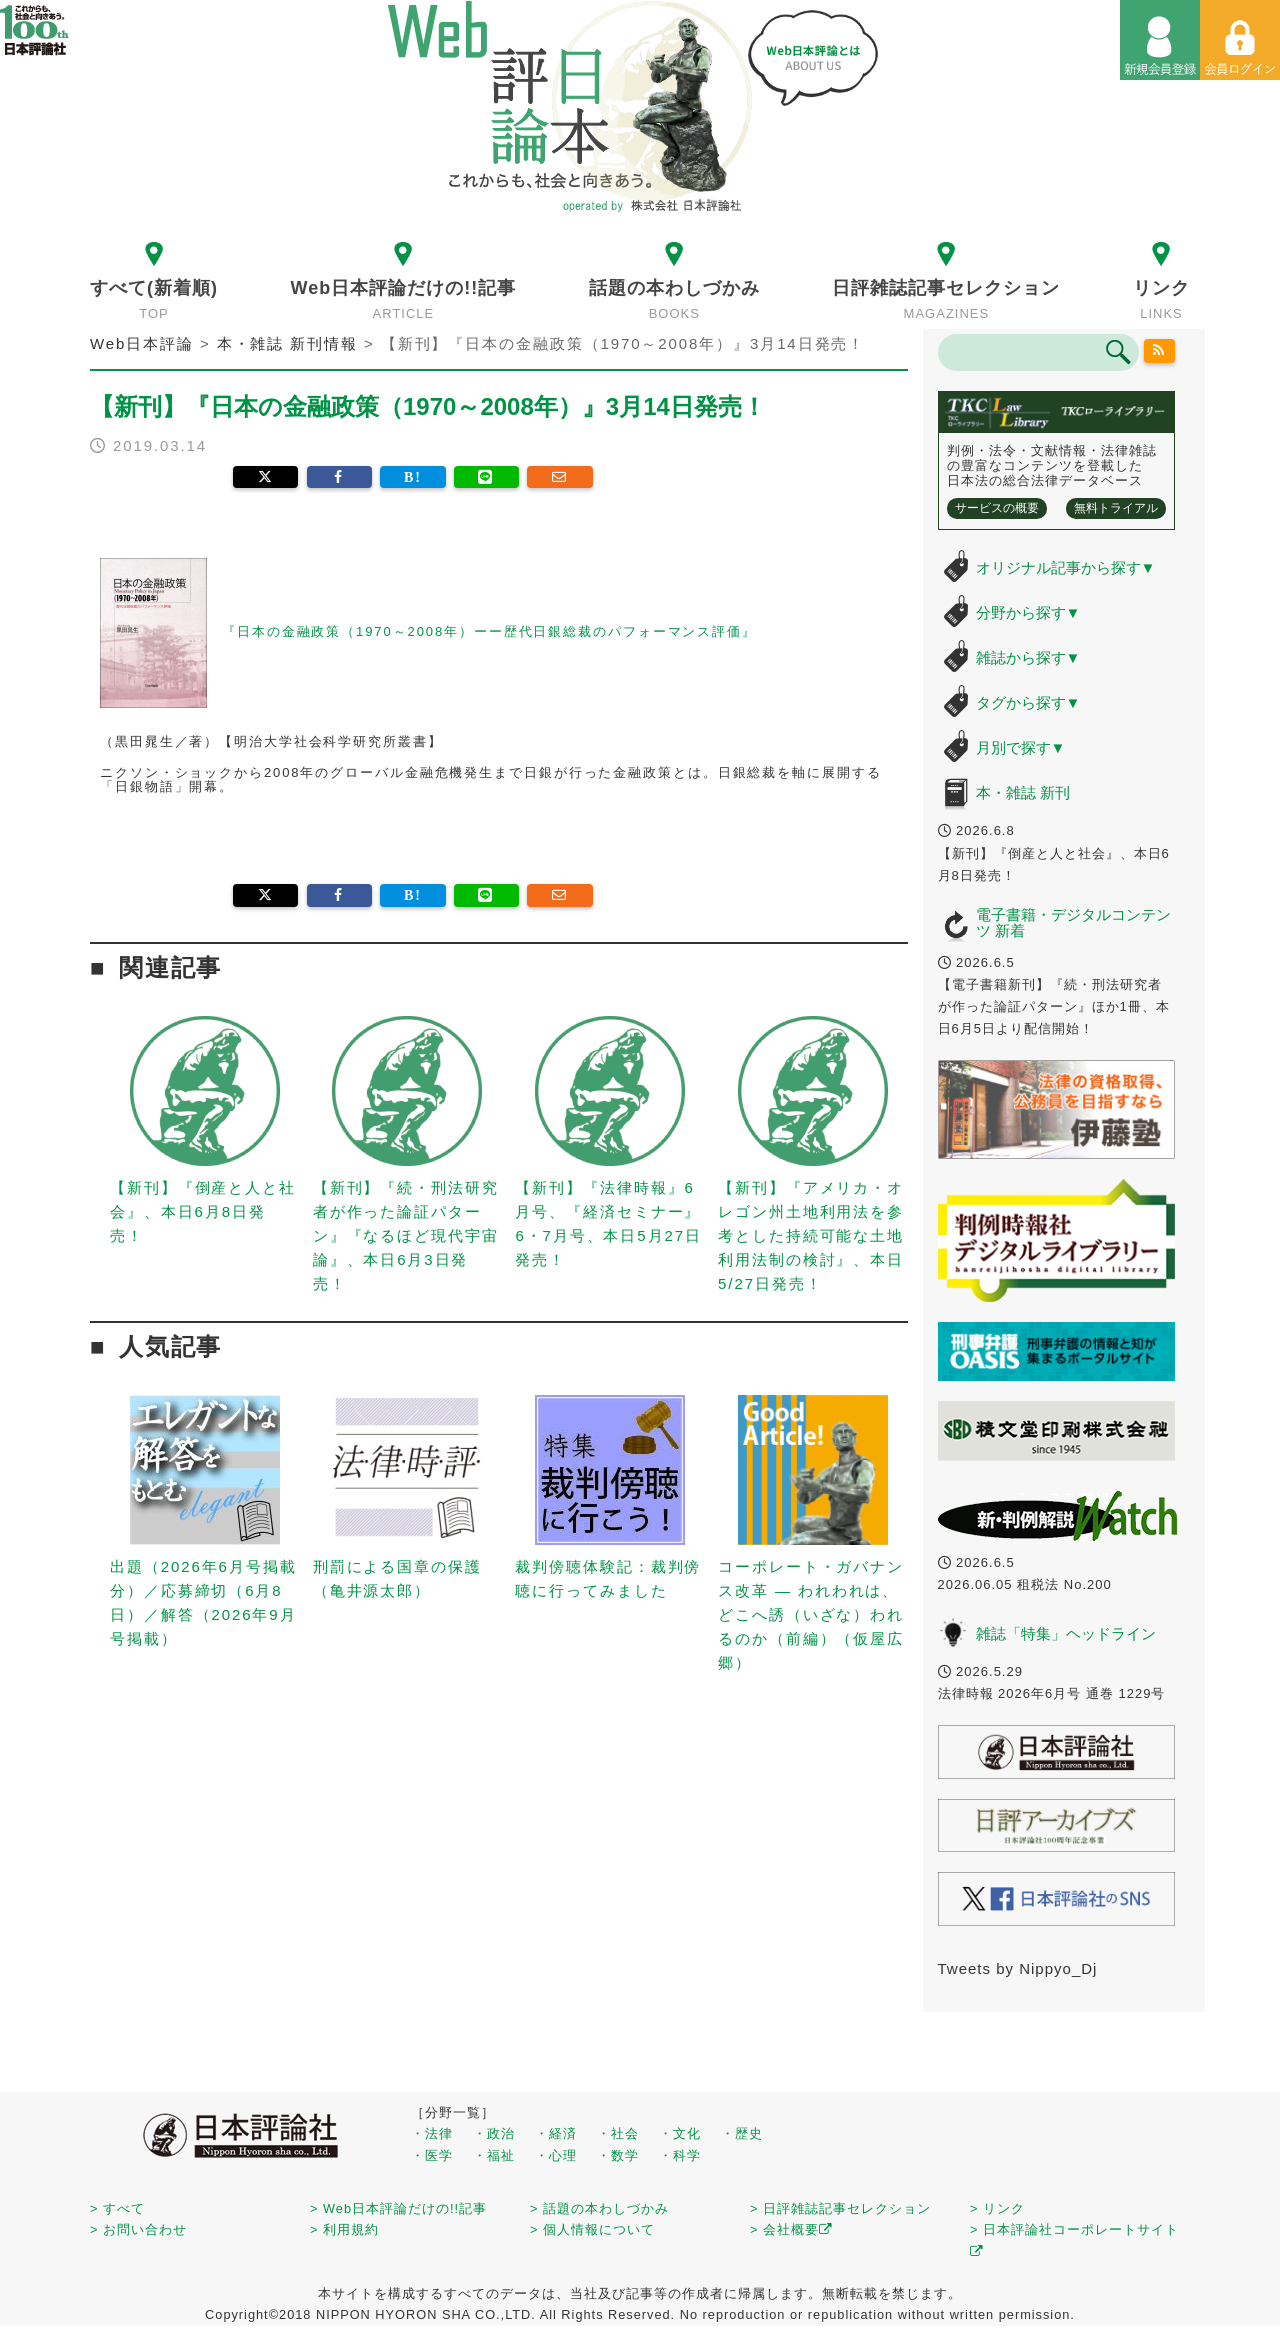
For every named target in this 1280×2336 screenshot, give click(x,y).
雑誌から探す (1028, 657)
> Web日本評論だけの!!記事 (398, 2208)
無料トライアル (1116, 508)
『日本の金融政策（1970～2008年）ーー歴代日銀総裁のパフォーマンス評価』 (489, 631)
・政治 (494, 2133)
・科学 (680, 2155)
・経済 (556, 2133)
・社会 (618, 2133)
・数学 (618, 2155)
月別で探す (1021, 747)
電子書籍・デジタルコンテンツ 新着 (1073, 923)
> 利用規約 (344, 2229)
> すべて (117, 2208)
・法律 (432, 2133)
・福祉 (494, 2155)
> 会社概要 (791, 2229)
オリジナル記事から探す (1066, 567)
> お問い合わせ (138, 2229)
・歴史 (742, 2133)
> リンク (997, 2208)
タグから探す (1028, 702)
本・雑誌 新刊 (1023, 792)
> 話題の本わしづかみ (599, 2208)
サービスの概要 (997, 508)
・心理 (556, 2155)
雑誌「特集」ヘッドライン (1066, 1633)
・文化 (680, 2133)
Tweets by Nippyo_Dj (1018, 1968)
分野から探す (1028, 612)
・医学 (432, 2155)
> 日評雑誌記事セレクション (840, 2208)
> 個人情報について (592, 2229)
